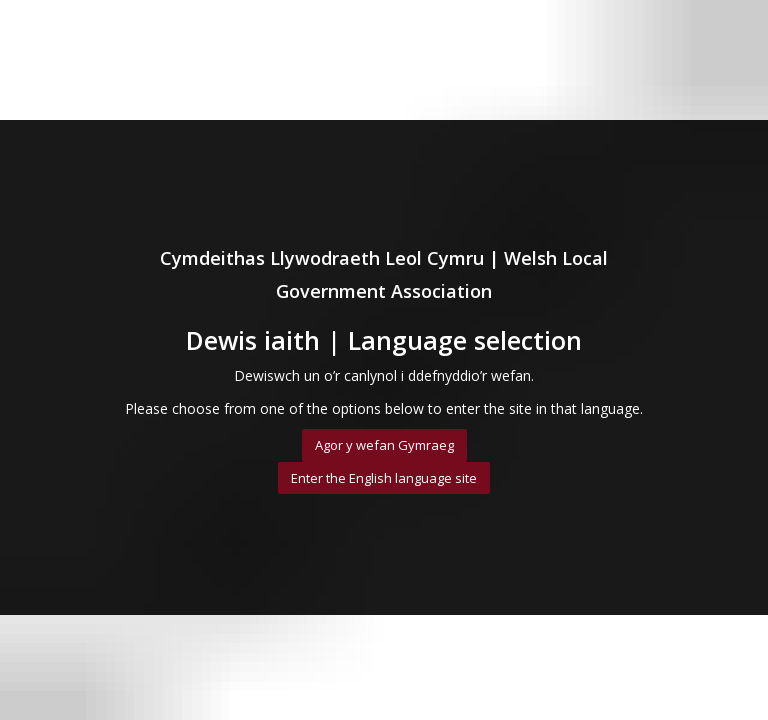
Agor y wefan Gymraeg (384, 445)
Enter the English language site (384, 478)
